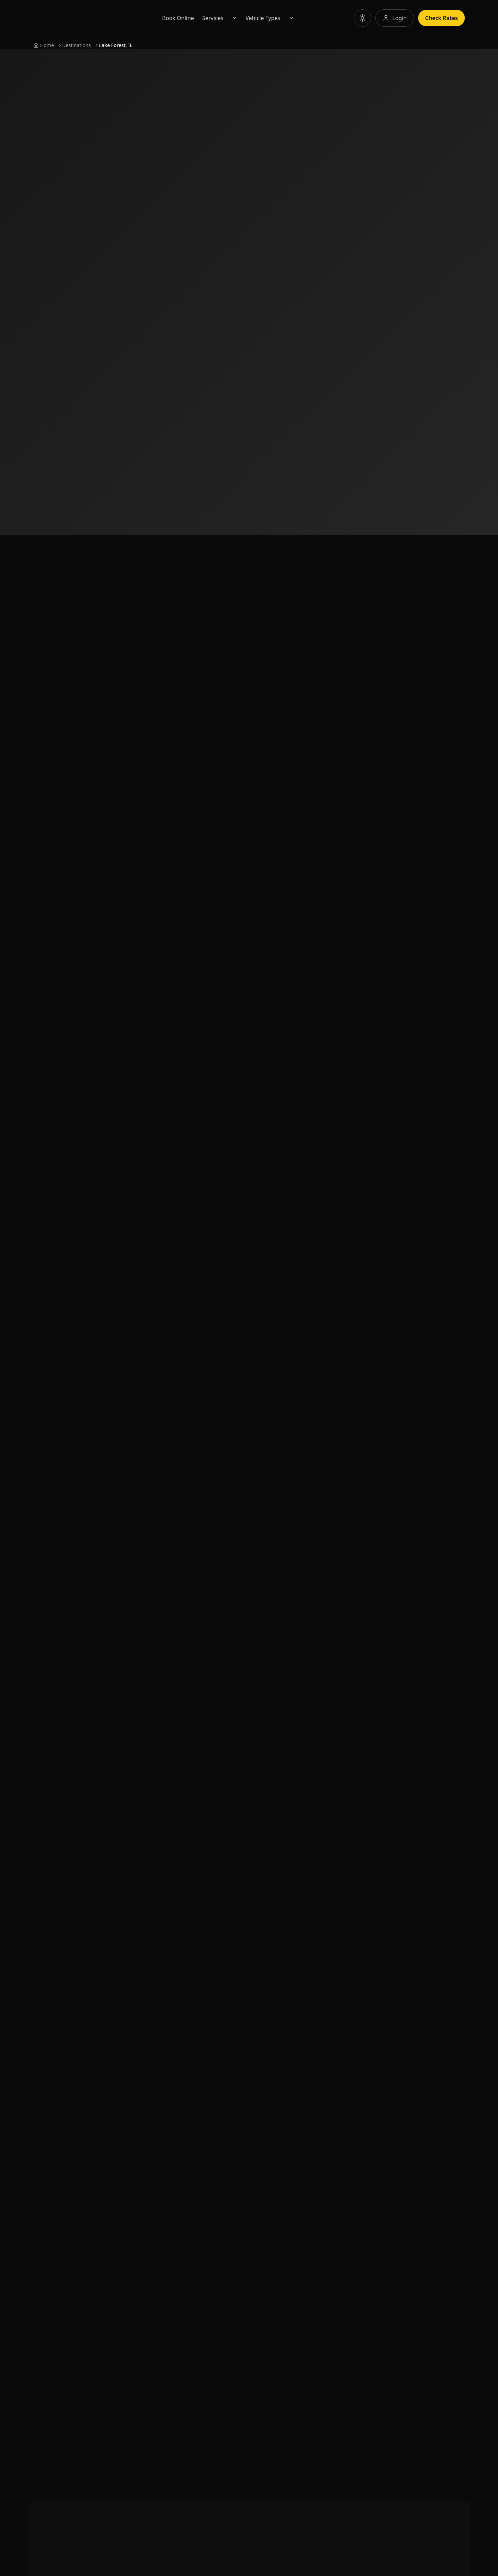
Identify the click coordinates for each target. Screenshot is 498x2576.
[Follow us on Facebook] (41, 2064)
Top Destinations (168, 2106)
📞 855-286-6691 (278, 1914)
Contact (157, 2016)
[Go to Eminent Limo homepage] (100, 18)
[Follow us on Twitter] (130, 2064)
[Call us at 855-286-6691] (83, 2004)
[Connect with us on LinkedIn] (85, 2064)
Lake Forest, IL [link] (115, 45)
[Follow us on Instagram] (108, 2064)
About (154, 1998)
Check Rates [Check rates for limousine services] (441, 18)
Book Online (211, 18)
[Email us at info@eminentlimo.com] (83, 2015)
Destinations (76, 45)
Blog (152, 2070)
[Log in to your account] (394, 18)
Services (245, 18)
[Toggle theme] (362, 18)
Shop (153, 2088)
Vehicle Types (295, 18)
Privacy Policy (164, 2124)
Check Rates (278, 166)
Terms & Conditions (172, 2142)
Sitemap (157, 2052)
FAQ (152, 2034)
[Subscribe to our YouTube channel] (63, 2064)
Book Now (217, 166)
